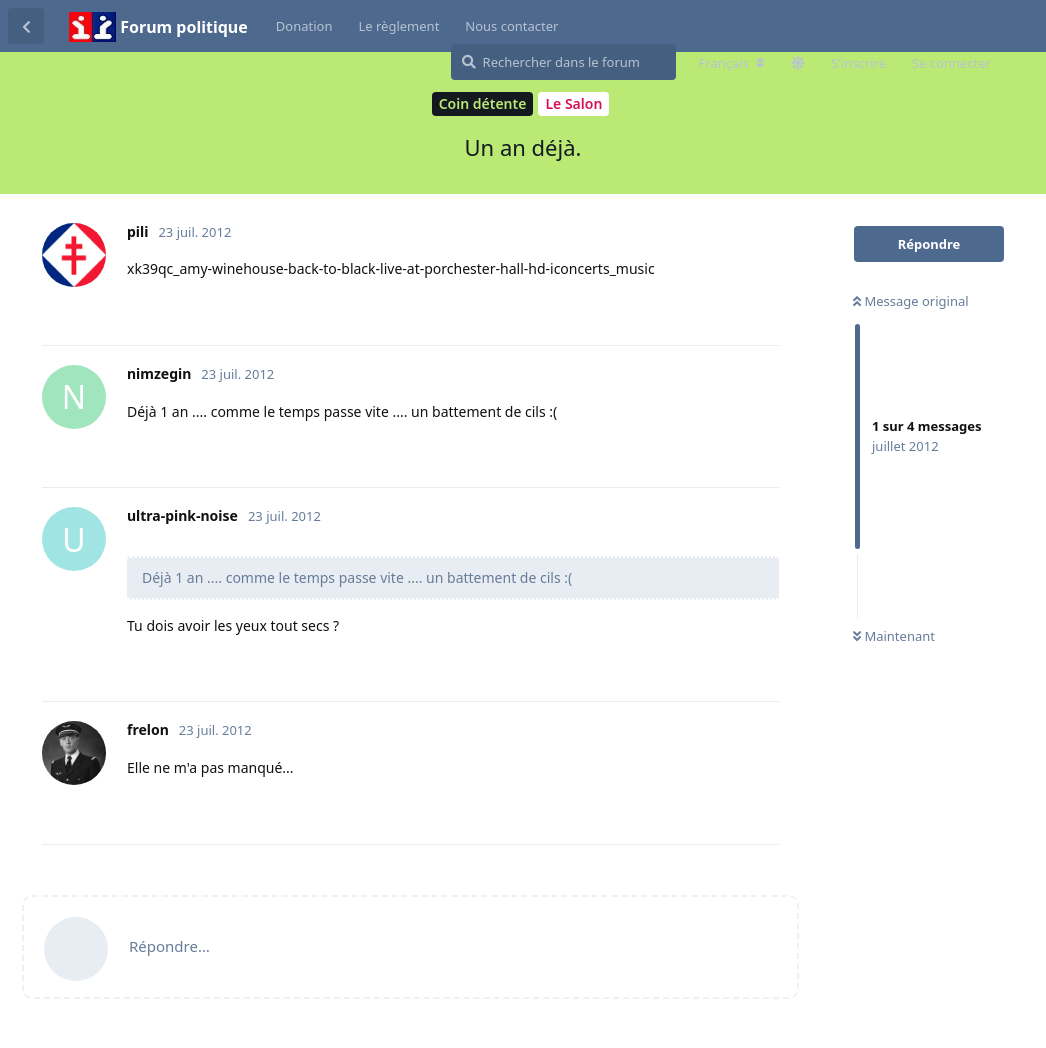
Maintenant (894, 636)
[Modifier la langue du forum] (732, 63)
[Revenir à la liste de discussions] (26, 26)
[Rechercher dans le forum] (563, 62)
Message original (911, 301)
